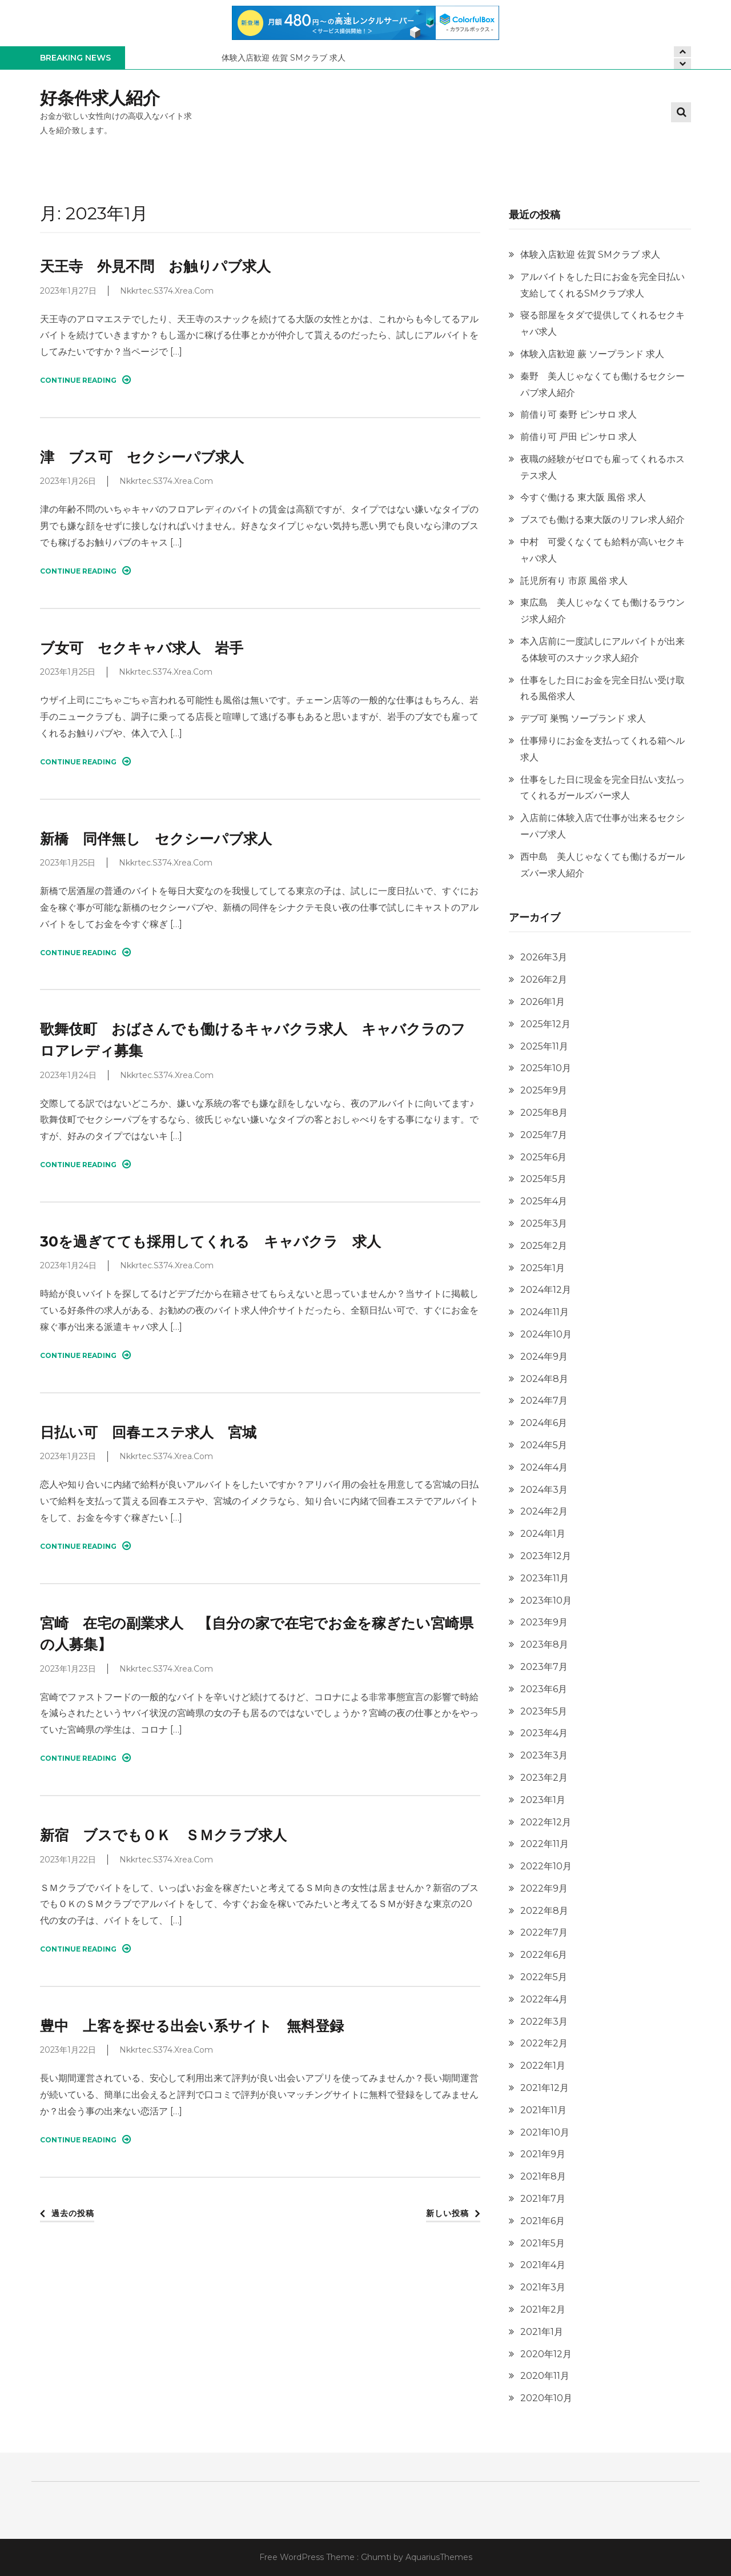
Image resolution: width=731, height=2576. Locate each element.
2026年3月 (543, 957)
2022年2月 (544, 2043)
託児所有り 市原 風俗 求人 (574, 580)
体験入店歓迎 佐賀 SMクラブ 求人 (284, 58)
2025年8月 (544, 1112)
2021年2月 (542, 2309)
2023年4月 (544, 1733)
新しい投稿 (447, 2213)
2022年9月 (544, 1888)
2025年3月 (543, 1223)
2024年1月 (542, 1533)
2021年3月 (542, 2287)
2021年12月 (544, 2087)
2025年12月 (545, 1024)
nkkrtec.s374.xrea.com (167, 291)
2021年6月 (542, 2221)
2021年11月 (543, 2110)
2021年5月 (542, 2243)
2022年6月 (543, 1954)
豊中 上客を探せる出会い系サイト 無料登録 (192, 2025)
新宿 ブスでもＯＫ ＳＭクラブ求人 (163, 1835)
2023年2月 (544, 1777)
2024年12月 (545, 1289)
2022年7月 (544, 1932)
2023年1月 (542, 1799)
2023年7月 (544, 1666)
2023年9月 (544, 1622)
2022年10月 (546, 1866)
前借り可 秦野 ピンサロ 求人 (578, 414)
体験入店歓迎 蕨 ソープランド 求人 (592, 353)
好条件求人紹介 (100, 98)
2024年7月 (544, 1400)
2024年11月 (544, 1312)
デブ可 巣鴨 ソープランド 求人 (583, 718)
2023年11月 (544, 1578)
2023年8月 (544, 1644)
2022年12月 (545, 1822)
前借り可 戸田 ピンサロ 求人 (578, 436)
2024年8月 (544, 1378)
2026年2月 (543, 979)
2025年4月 (543, 1201)
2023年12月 (545, 1556)
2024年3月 (544, 1489)
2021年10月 (544, 2132)
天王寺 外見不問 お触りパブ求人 (155, 266)
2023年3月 (544, 1755)
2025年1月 (542, 1268)
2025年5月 (543, 1178)
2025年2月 (543, 1245)
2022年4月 (544, 1999)
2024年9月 (544, 1356)
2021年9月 (542, 2154)
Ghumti (376, 2557)
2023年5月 (543, 1711)
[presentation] (682, 63)
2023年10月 (546, 1600)
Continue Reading (85, 380)
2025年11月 (544, 1046)
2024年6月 (543, 1422)
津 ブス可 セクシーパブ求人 (142, 457)
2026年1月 (542, 1001)
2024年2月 (544, 1511)
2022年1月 (542, 2065)
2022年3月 (544, 2021)
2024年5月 (543, 1445)
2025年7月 (543, 1134)
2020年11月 (544, 2375)
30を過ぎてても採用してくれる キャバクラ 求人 (210, 1241)
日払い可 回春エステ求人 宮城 (148, 1432)
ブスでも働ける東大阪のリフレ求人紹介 (602, 519)
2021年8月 (543, 2176)
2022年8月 (544, 1910)
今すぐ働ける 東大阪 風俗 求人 (583, 497)
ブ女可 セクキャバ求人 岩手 (141, 647)
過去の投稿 (72, 2213)
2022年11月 (544, 1843)
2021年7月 (542, 2198)
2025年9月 (543, 1090)
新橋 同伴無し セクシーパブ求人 (156, 838)
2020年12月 (546, 2354)
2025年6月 (543, 1157)
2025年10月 (545, 1068)
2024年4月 (544, 1467)
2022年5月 (543, 1977)
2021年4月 (542, 2264)
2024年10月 (546, 1334)
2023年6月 (543, 1689)
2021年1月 (541, 2331)
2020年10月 (546, 2398)
